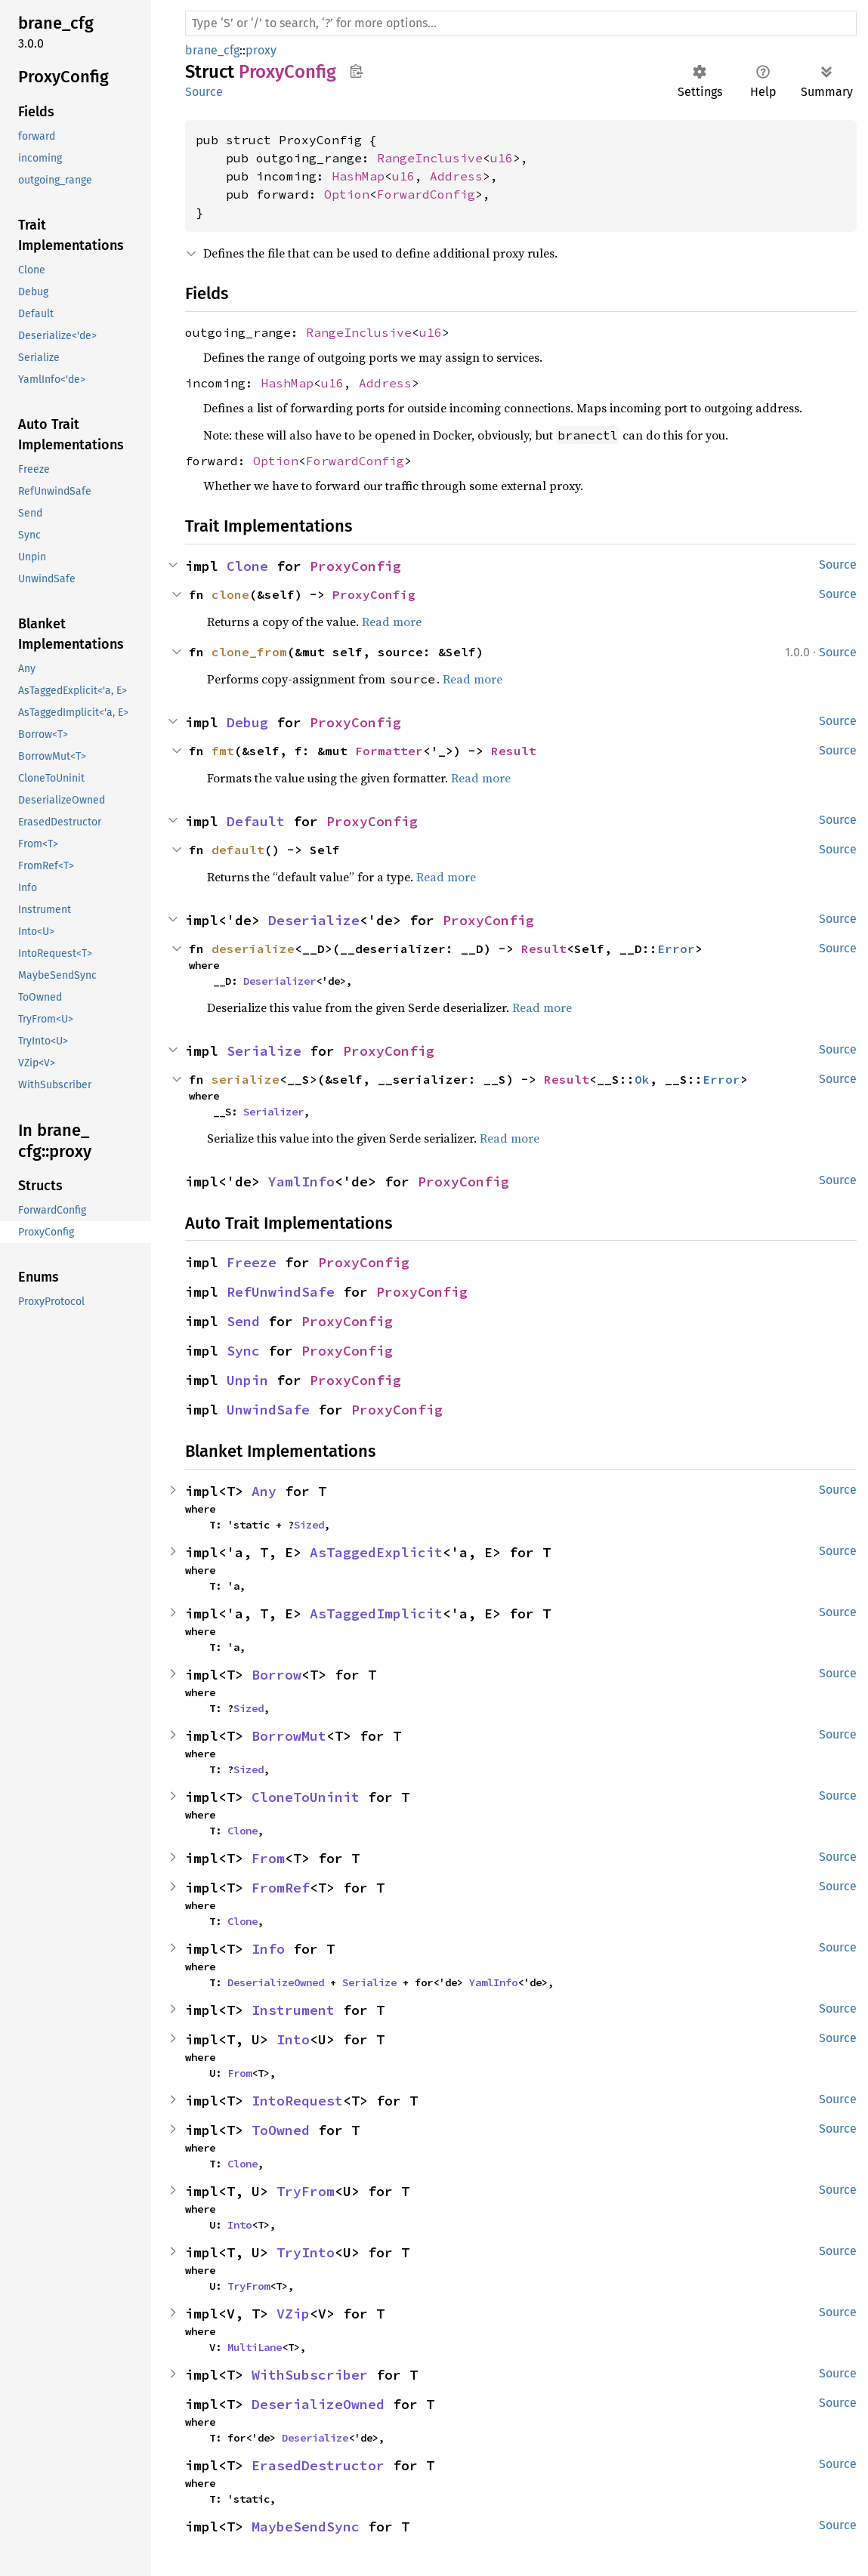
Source (204, 92)
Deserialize (314, 920)
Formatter (389, 750)
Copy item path (356, 71)
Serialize (264, 1051)
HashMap (358, 176)
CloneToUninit (306, 1797)
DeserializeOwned (275, 1982)
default (238, 849)
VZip (293, 2313)
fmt (223, 750)
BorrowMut (289, 1736)
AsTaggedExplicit (376, 1552)
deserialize (253, 948)
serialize (246, 1079)
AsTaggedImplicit (376, 1613)
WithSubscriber (310, 2374)
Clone (247, 566)
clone (230, 594)
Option (346, 194)
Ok (642, 1079)
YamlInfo (301, 1181)
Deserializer (279, 981)
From (268, 1858)
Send (243, 1321)
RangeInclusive (430, 157)
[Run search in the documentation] (521, 23)
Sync (243, 1350)
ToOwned (281, 2130)
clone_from (249, 651)
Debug (247, 722)
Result (513, 750)
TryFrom (305, 2191)
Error (676, 948)
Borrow (276, 1674)
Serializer (273, 1111)
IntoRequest (297, 2100)
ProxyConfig (355, 566)
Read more (392, 621)
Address (456, 176)
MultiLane (254, 2347)
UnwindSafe (268, 1409)
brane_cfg (212, 50)
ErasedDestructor (318, 2465)
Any (264, 1491)
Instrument (293, 2010)
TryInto (305, 2252)
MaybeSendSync (306, 2526)
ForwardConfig (426, 194)
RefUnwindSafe (281, 1291)
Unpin (247, 1380)
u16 (501, 157)
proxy (261, 50)
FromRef (281, 1887)
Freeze (251, 1262)
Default (256, 821)
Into (293, 2039)
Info (268, 1948)
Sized (309, 1525)
